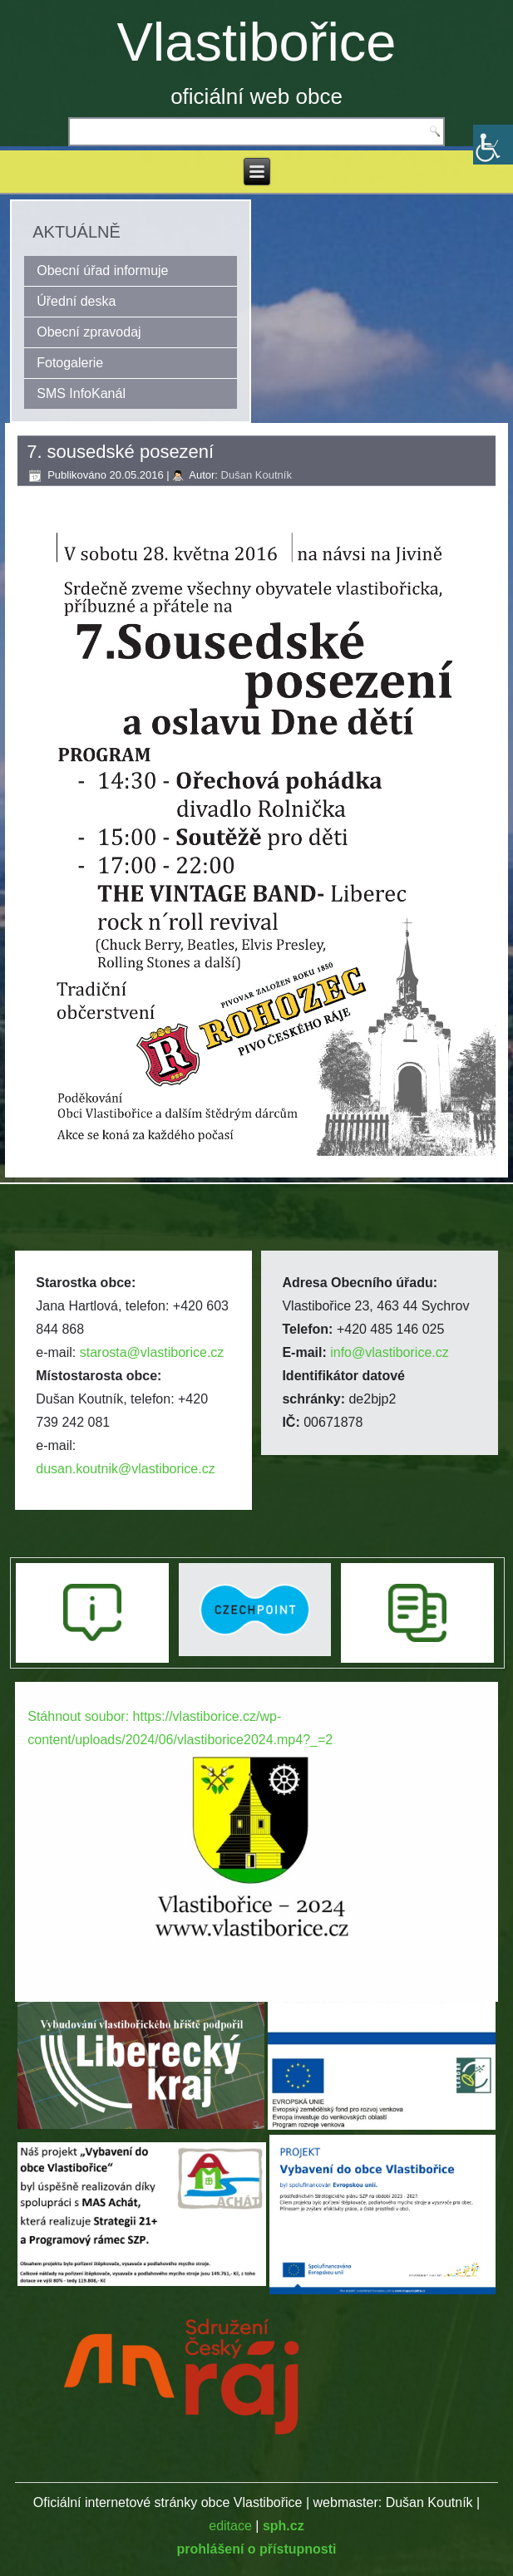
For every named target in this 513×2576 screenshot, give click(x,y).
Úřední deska (76, 301)
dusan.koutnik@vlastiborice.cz (125, 1469)
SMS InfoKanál (81, 393)
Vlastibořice (257, 42)
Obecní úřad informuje (102, 270)
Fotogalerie (70, 363)
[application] (256, 1818)
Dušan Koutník (256, 475)
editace (230, 2526)
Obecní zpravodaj (89, 332)
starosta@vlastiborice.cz (152, 1352)
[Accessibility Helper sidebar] (493, 145)
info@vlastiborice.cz (389, 1352)
